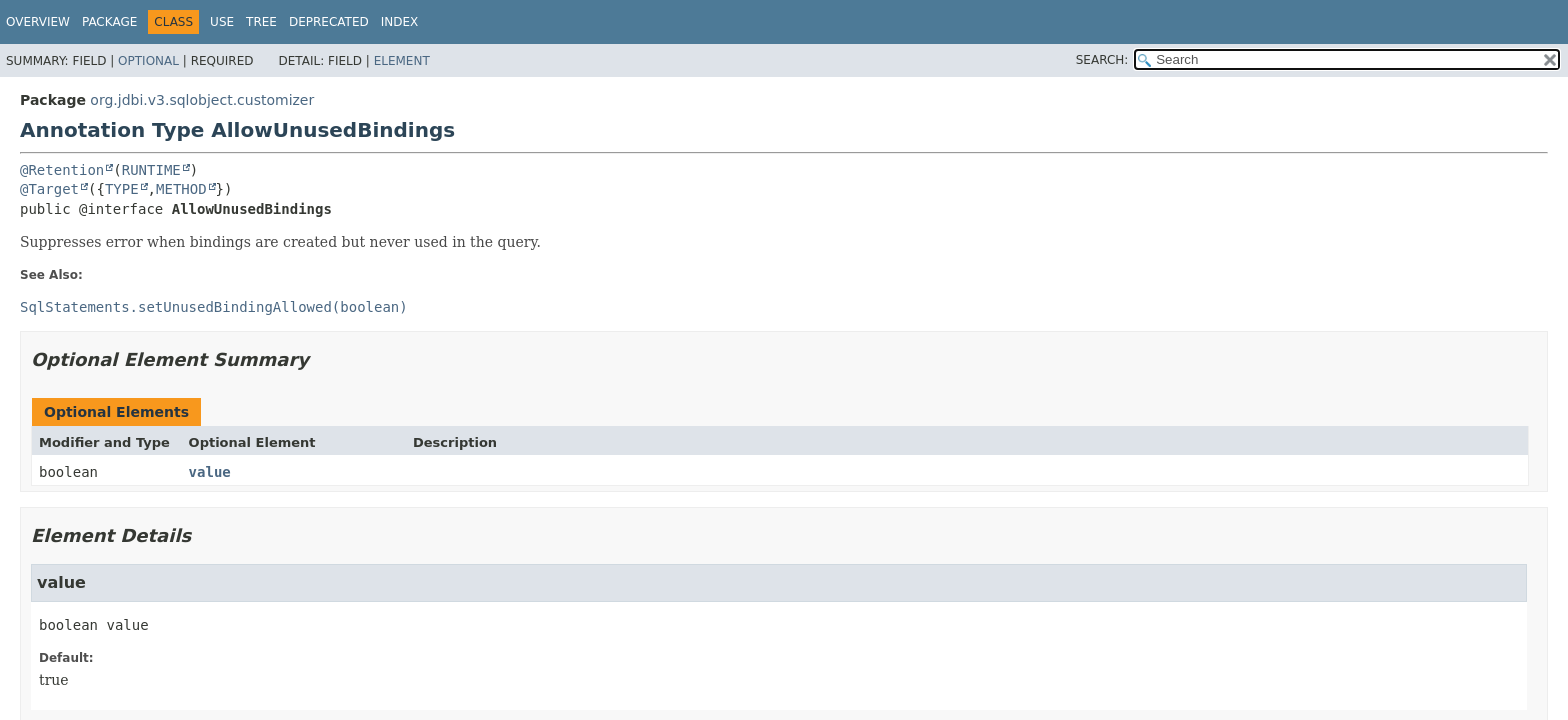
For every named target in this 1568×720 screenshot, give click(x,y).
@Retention (62, 170)
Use (222, 22)
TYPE (122, 189)
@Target (49, 189)
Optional (148, 61)
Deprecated (329, 22)
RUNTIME (151, 170)
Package (109, 22)
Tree (261, 22)
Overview (38, 22)
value (210, 472)
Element (402, 61)
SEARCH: (1102, 60)
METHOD (181, 189)
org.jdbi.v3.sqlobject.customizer (202, 100)
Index (400, 22)
